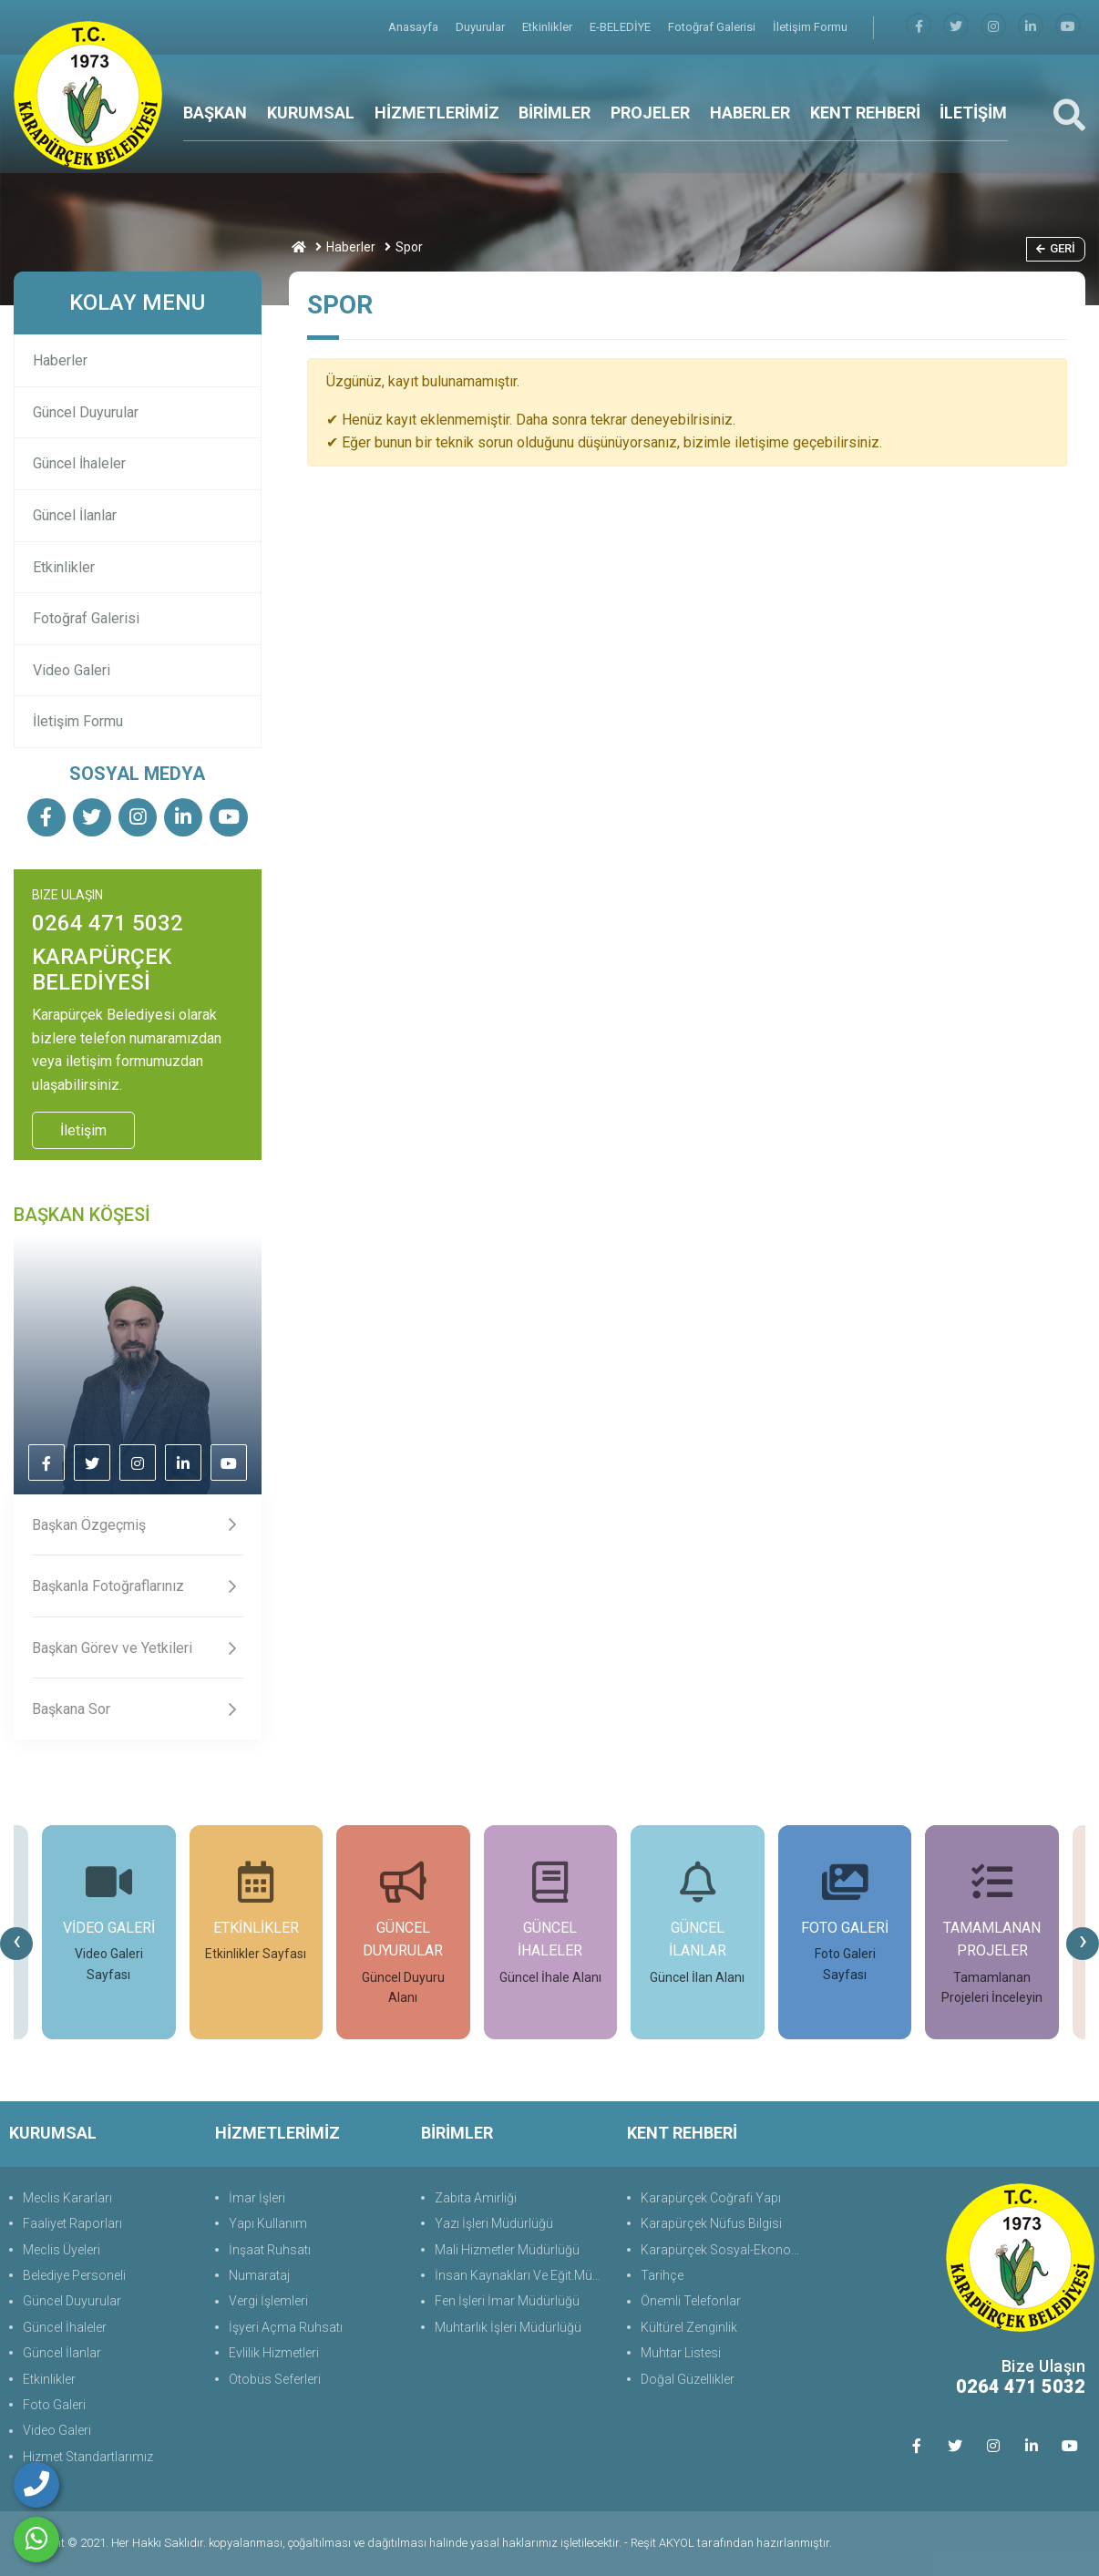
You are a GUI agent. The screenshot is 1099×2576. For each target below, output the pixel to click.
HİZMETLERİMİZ (437, 112)
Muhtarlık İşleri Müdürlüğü (508, 2327)
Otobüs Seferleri (275, 2379)
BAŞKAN (215, 112)
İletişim (83, 1130)
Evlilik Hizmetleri (274, 2352)
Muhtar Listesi (681, 2352)
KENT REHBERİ (865, 112)
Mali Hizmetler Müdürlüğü (507, 2249)
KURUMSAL (310, 112)
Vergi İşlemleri (268, 2301)
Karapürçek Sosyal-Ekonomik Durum (728, 2249)
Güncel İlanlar (75, 515)
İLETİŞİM (973, 112)
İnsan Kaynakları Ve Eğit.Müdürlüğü (522, 2275)
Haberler (350, 247)
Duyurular (482, 27)
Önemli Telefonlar (691, 2301)
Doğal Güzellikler (687, 2379)
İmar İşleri (257, 2198)
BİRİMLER (555, 112)
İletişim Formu (810, 27)
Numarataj (259, 2275)
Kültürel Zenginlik (689, 2327)
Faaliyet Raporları (72, 2223)
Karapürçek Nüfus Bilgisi (711, 2223)
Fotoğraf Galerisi (713, 27)
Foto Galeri (54, 2404)
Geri (1055, 248)
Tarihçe (662, 2275)
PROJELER (650, 112)
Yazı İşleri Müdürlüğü (494, 2223)
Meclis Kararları (67, 2198)
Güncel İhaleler (79, 463)
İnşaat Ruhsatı (270, 2249)
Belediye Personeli (74, 2275)
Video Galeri (71, 670)
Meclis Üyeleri (61, 2249)
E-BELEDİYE (621, 27)
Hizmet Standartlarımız (88, 2456)
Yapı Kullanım (268, 2223)
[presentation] (16, 1943)
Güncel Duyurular (86, 412)
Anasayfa (414, 27)
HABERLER (750, 112)
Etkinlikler (548, 27)
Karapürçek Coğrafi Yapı (711, 2198)
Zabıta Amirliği (476, 2198)
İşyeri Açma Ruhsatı (286, 2327)
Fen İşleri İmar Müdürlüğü (507, 2301)
